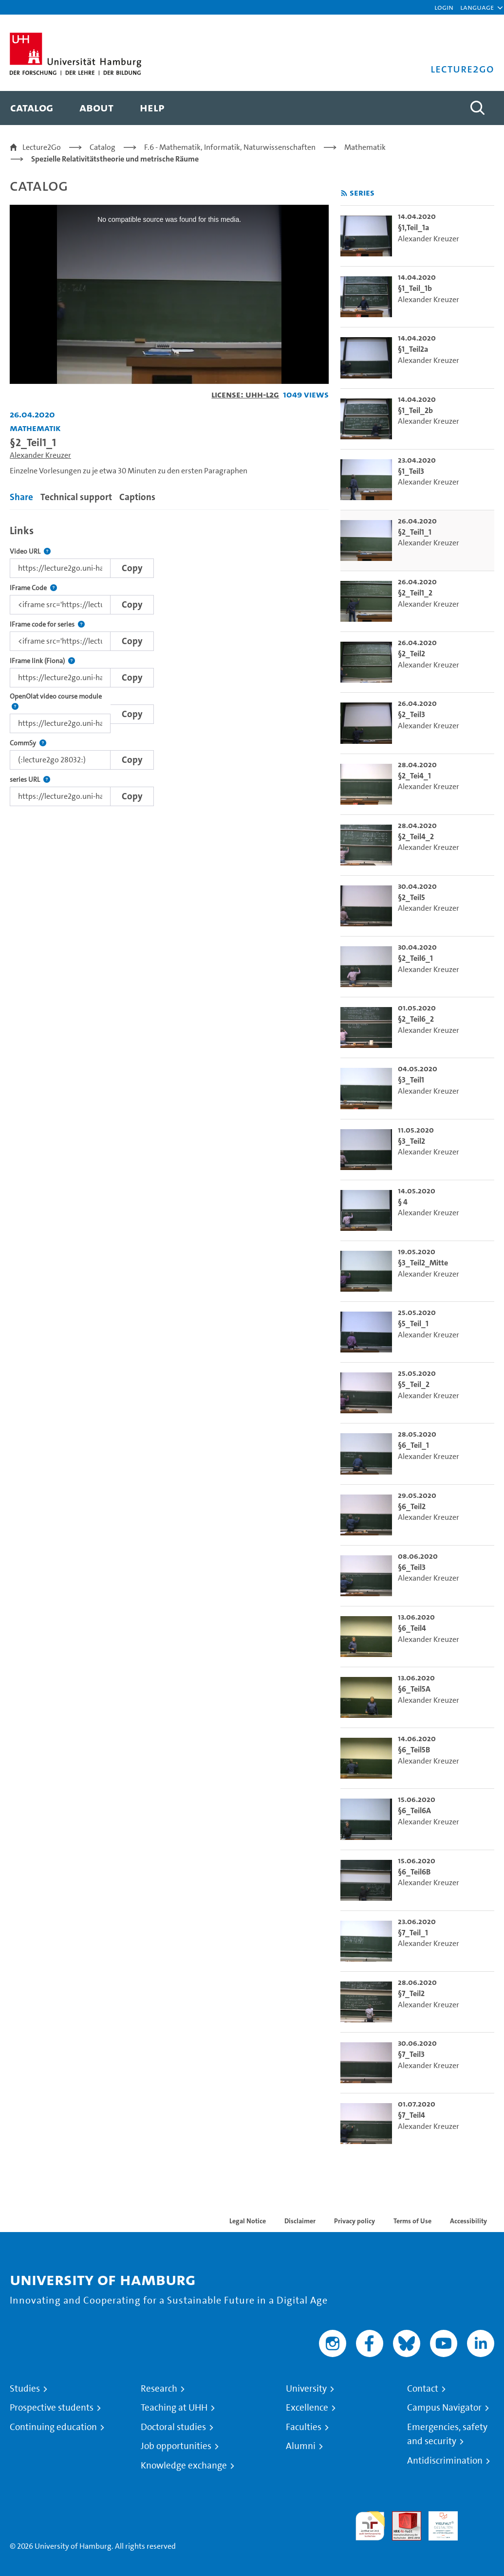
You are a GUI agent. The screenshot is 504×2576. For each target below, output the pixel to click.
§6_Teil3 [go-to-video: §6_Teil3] (412, 1567)
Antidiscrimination (445, 2460)
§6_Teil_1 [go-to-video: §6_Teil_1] (413, 1445)
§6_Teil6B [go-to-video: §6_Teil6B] (414, 1872)
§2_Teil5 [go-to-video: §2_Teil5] (411, 897)
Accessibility (468, 2221)
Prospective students (51, 2407)
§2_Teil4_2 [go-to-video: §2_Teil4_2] (416, 836)
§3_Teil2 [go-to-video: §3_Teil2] (411, 1141)
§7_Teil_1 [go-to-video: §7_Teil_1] (413, 1932)
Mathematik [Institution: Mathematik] (35, 428)
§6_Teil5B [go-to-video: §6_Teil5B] (414, 1750)
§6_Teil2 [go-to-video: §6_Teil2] (412, 1506)
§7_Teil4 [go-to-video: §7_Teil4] (411, 2115)
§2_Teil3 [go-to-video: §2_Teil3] (411, 714)
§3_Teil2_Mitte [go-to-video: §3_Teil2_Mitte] (423, 1263)
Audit (401, 2517)
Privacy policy (354, 2221)
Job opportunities (176, 2446)
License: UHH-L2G (245, 394)
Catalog (102, 147)
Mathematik (365, 147)
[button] (477, 7)
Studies (25, 2388)
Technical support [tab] (76, 497)
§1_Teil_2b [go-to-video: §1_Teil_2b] (415, 410)
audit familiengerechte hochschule (370, 2526)
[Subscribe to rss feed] (344, 193)
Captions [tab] (137, 497)
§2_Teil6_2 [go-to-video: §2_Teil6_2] (416, 1019)
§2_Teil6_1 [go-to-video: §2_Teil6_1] (415, 958)
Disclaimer (300, 2221)
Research (159, 2388)
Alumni (301, 2446)
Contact (422, 2388)
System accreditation (479, 2523)
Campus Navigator (444, 2407)
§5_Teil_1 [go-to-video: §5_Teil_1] (413, 1323)
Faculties (303, 2427)
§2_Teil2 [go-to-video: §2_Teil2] (411, 654)
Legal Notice (247, 2221)
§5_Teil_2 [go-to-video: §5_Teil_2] (413, 1384)
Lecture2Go (41, 147)
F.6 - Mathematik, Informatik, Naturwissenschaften (230, 147)
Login (443, 7)
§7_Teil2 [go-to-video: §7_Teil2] (411, 1993)
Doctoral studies (173, 2427)
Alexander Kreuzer (40, 455)
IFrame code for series (47, 624)
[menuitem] (31, 108)
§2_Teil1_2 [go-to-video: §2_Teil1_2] (415, 593)
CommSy (28, 743)
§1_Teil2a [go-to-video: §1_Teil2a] (413, 349)
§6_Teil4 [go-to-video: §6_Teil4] (412, 1628)
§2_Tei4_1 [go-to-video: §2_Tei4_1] (414, 776)
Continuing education (53, 2427)
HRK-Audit (438, 2523)
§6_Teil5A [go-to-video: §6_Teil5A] (414, 1689)
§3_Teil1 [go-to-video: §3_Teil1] (411, 1080)
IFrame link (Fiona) (42, 661)
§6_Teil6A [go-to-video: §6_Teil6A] (414, 1810)
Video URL (30, 551)
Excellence (307, 2407)
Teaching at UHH (174, 2407)
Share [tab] (21, 497)
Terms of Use (412, 2221)
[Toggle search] (477, 108)
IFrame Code (33, 588)
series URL (30, 780)
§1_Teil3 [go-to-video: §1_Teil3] (411, 471)
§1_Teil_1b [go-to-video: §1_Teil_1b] (415, 288)
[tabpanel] (169, 662)
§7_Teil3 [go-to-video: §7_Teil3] (411, 2054)
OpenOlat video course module (60, 702)
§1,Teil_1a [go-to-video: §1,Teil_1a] (413, 227)
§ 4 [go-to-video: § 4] (403, 1202)
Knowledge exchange (184, 2465)
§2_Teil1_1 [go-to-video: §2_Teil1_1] (414, 532)
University (306, 2388)
